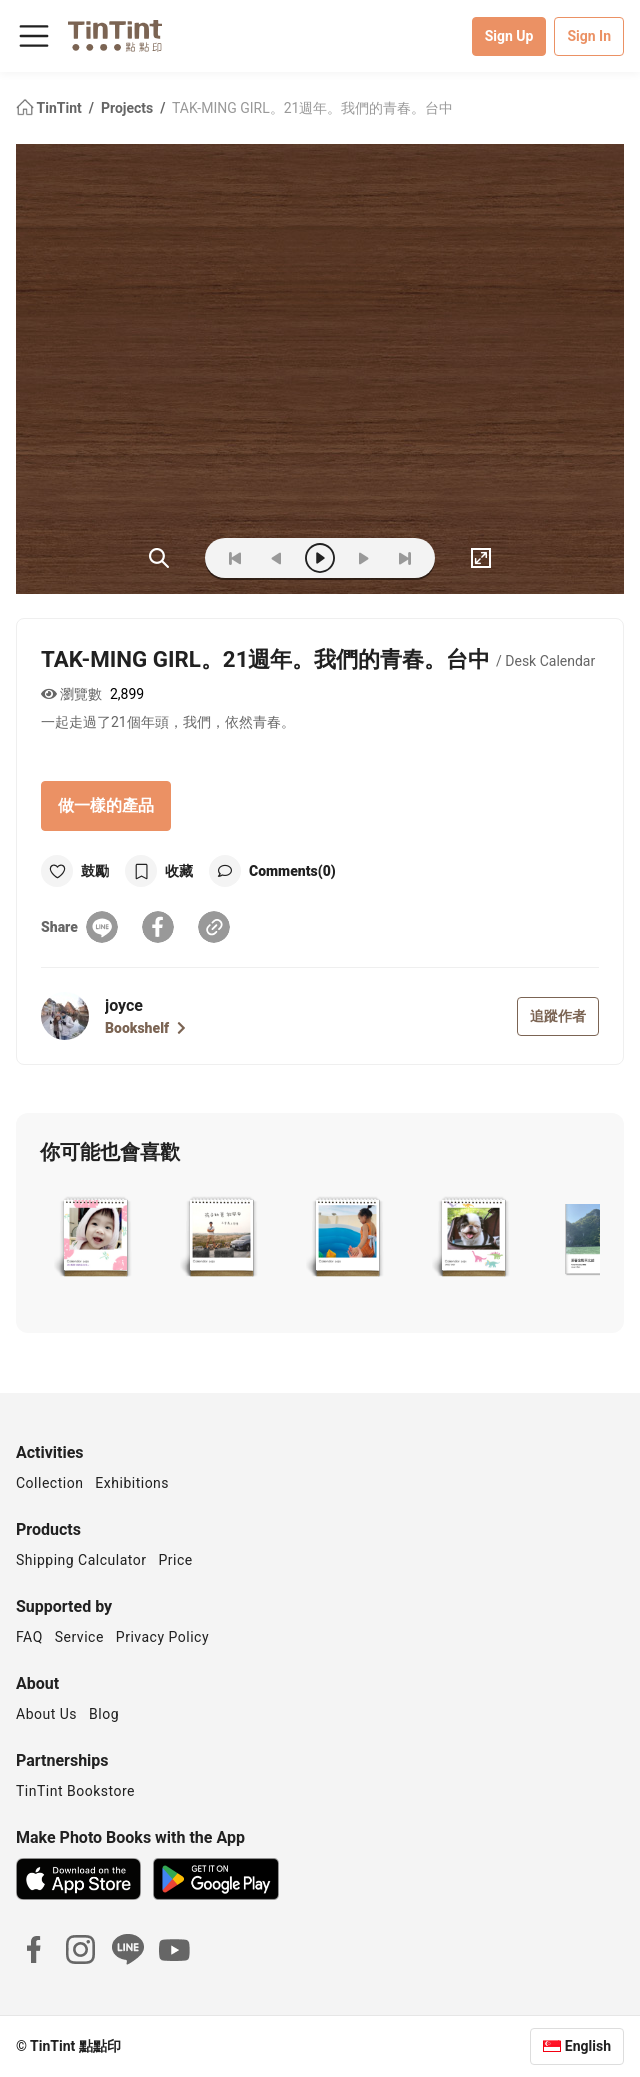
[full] (481, 558)
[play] (320, 558)
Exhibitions (132, 1483)
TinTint (50, 108)
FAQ (29, 1637)
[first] (235, 558)
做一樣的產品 (106, 805)
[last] (405, 558)
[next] (363, 558)
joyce (124, 1005)
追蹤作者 (558, 1016)
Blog (104, 1714)
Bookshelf (145, 1028)
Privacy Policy (162, 1637)
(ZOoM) (159, 558)
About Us (46, 1714)
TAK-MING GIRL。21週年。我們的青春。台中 (312, 108)
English (588, 2046)
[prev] (277, 558)
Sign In (589, 36)
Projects (129, 108)
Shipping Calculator (81, 1560)
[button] (95, 1239)
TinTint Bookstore (75, 1791)
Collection (49, 1483)
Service (79, 1637)
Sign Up (509, 36)
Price (176, 1560)
